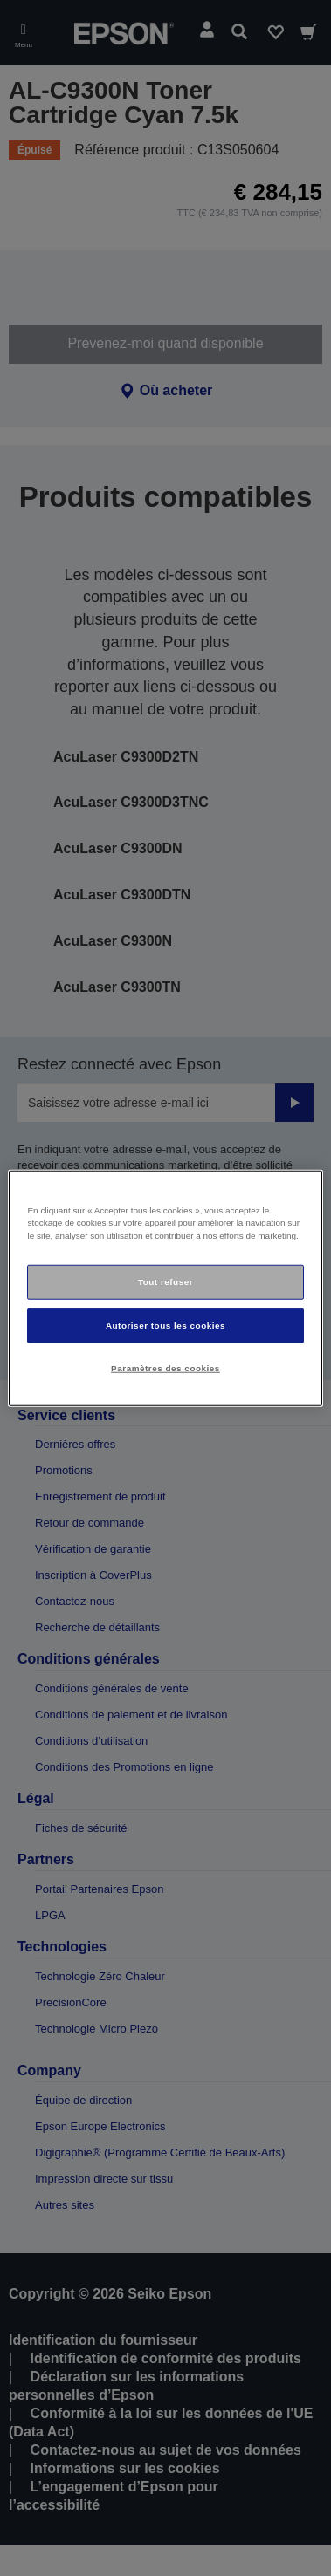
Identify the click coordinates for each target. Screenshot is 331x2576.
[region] (165, 1288)
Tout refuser (165, 1282)
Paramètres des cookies (165, 1368)
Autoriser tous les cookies (165, 1325)
